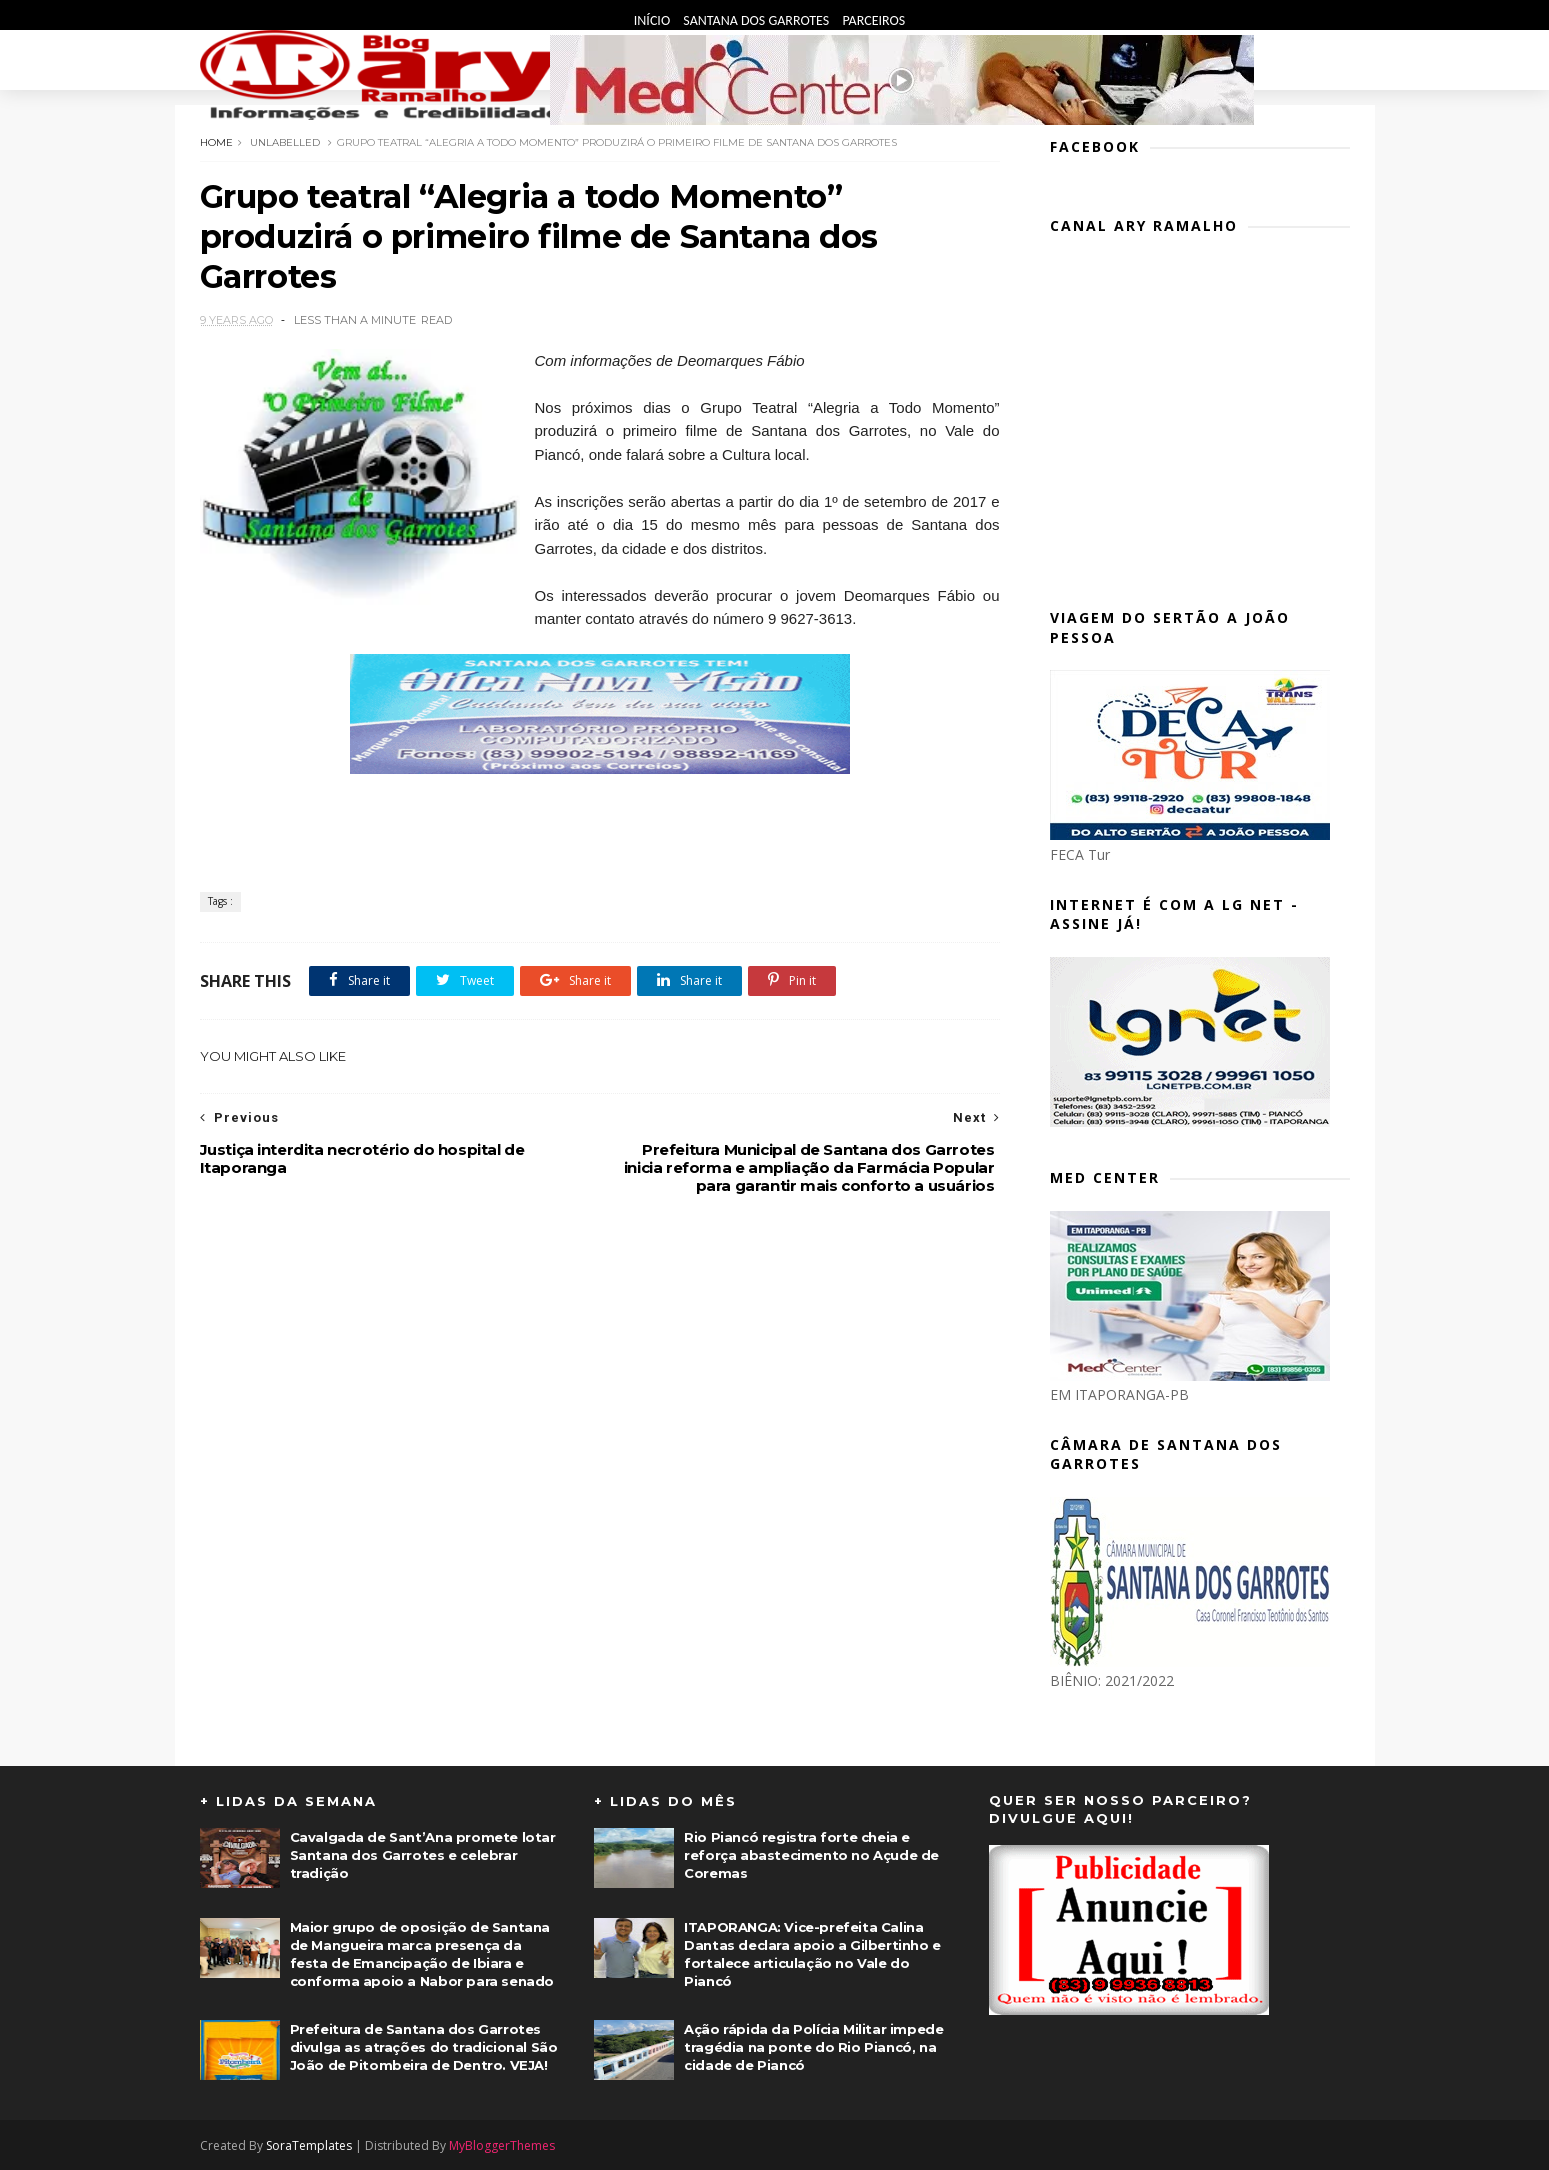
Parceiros (873, 20)
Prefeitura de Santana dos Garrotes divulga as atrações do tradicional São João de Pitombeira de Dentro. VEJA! (424, 2047)
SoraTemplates (309, 2145)
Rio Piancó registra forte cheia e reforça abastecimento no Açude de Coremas (811, 1855)
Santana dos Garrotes (757, 20)
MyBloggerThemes (502, 2145)
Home (216, 142)
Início (654, 20)
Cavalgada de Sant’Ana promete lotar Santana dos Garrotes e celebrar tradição (423, 1855)
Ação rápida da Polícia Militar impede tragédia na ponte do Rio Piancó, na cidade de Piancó (813, 2047)
